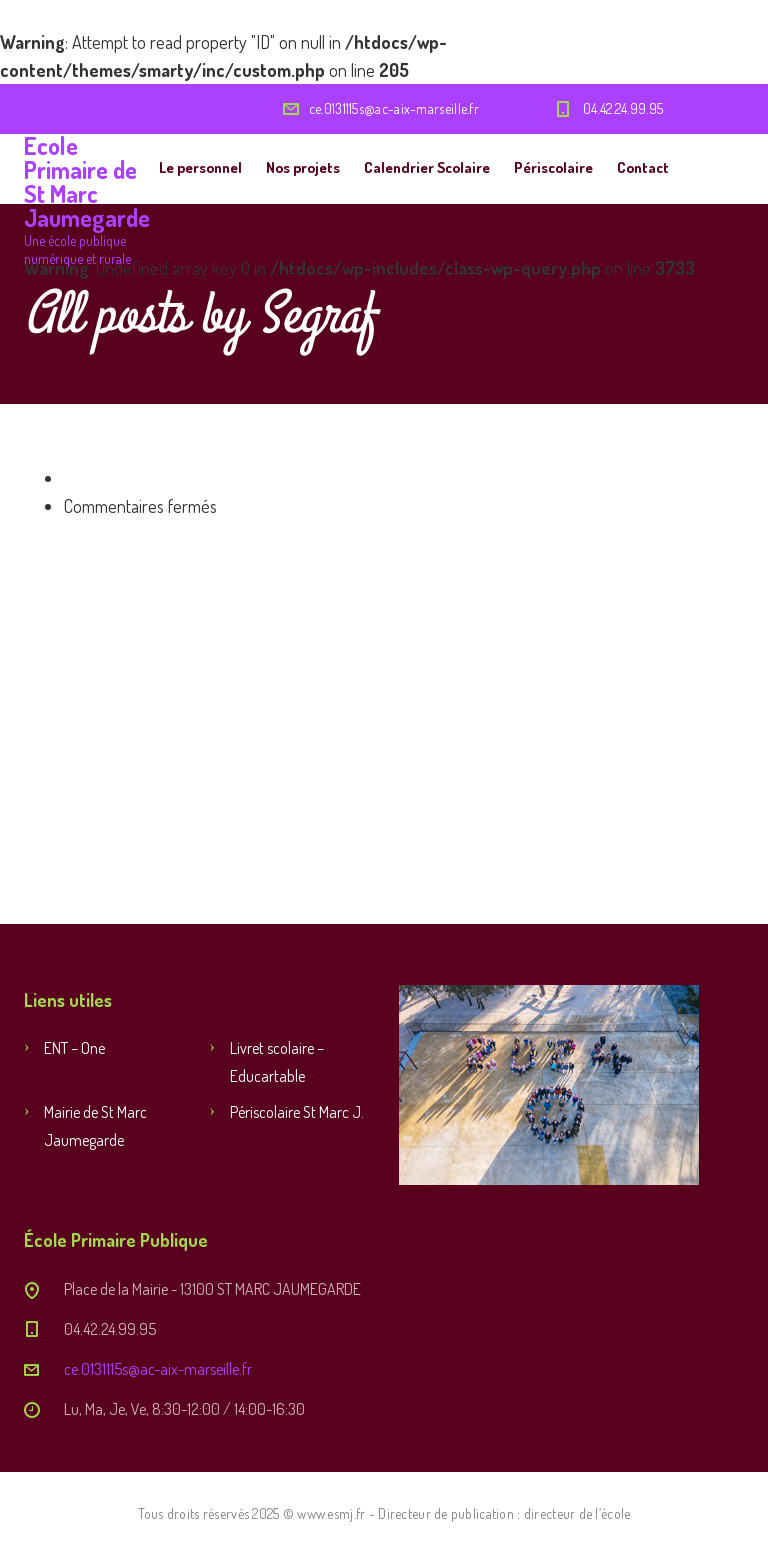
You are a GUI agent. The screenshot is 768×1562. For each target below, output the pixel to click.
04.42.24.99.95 (623, 108)
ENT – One (74, 1048)
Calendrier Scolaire (427, 167)
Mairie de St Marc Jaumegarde (95, 1126)
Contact (643, 167)
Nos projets (303, 167)
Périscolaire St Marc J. (297, 1112)
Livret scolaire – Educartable (277, 1062)
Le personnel (200, 167)
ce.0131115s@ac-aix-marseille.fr (394, 108)
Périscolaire (553, 167)
